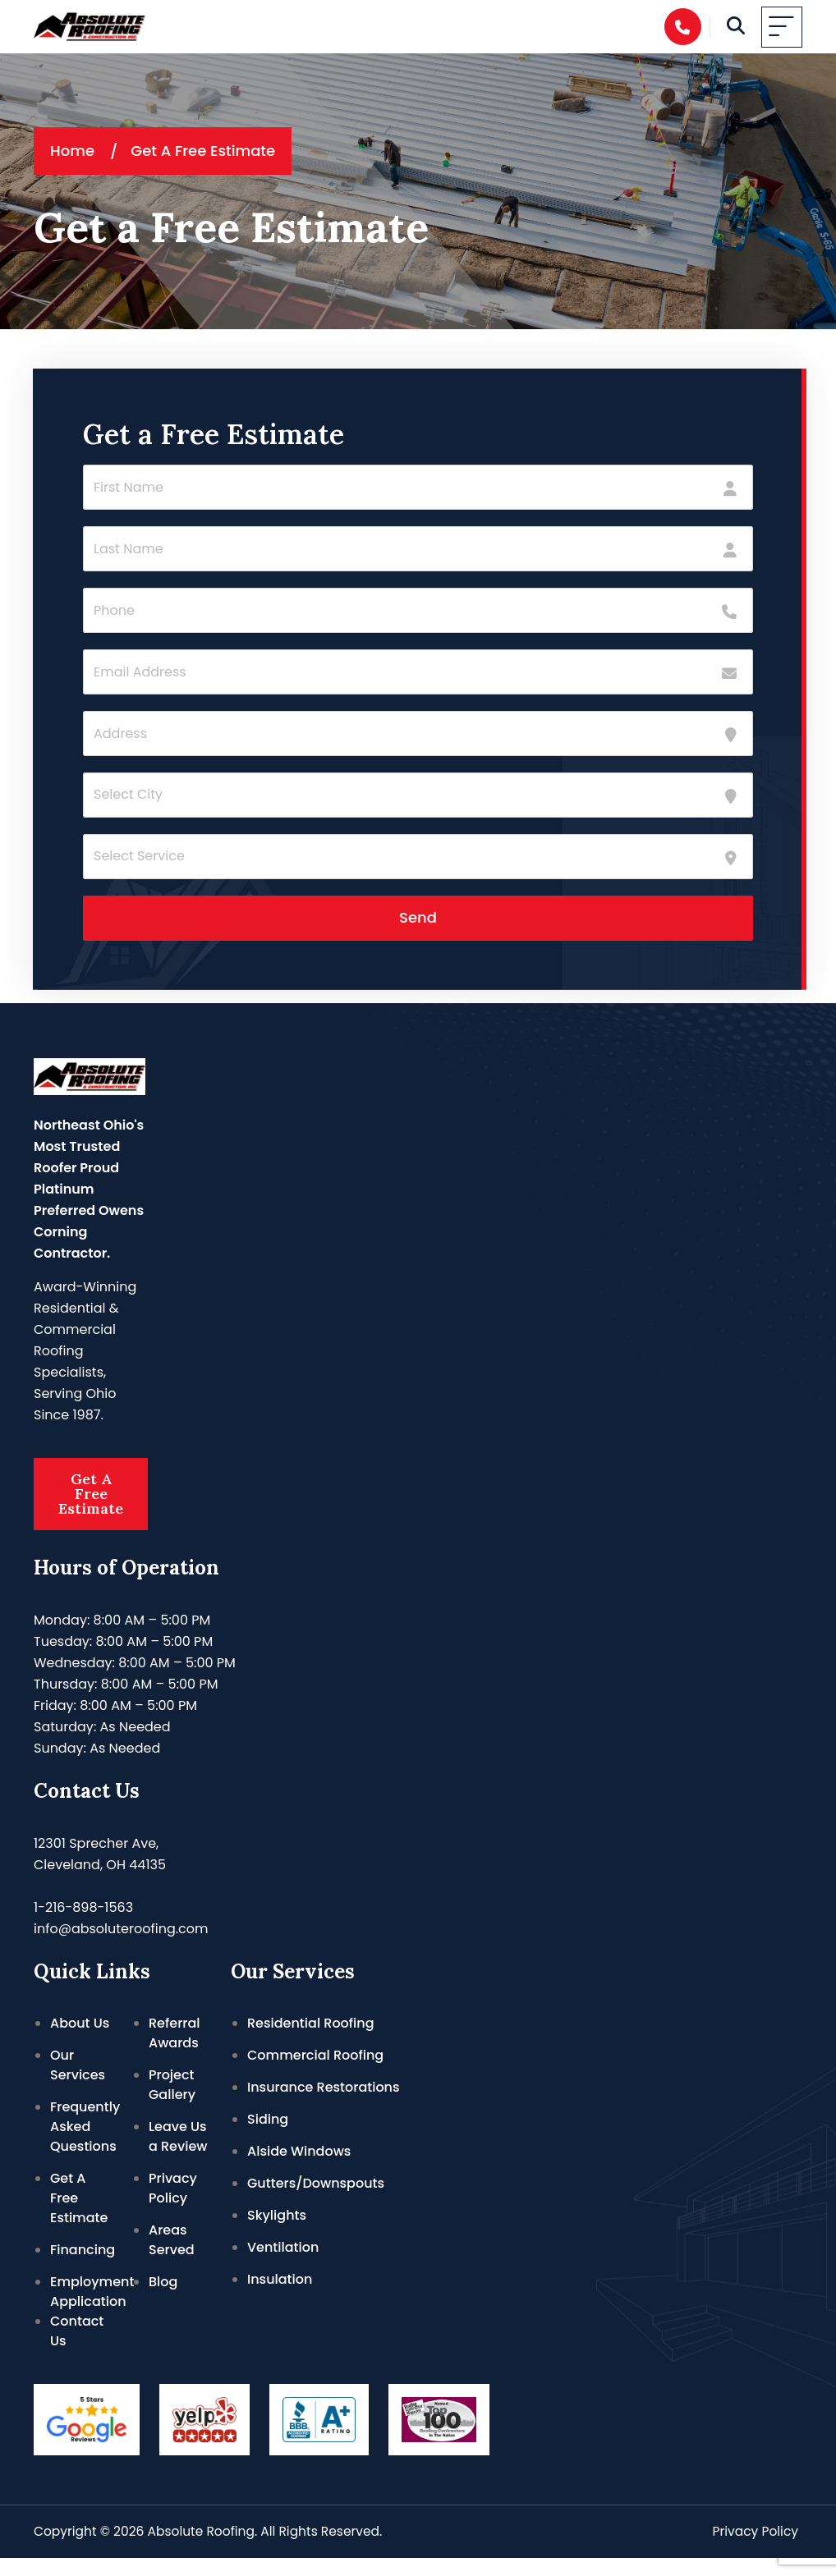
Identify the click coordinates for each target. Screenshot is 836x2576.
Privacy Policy (173, 2206)
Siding (267, 2137)
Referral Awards (174, 2051)
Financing (82, 2267)
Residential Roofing (310, 2041)
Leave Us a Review (178, 2154)
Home (72, 150)
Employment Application (92, 2309)
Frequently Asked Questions (85, 2144)
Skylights (276, 2233)
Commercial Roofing (315, 2073)
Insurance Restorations (323, 2105)
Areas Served (172, 2258)
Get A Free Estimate (90, 1502)
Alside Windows (299, 2169)
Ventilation (283, 2265)
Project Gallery (172, 2102)
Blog (163, 2299)
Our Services (77, 2083)
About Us (79, 2041)
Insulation (279, 2297)
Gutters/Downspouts (315, 2201)
